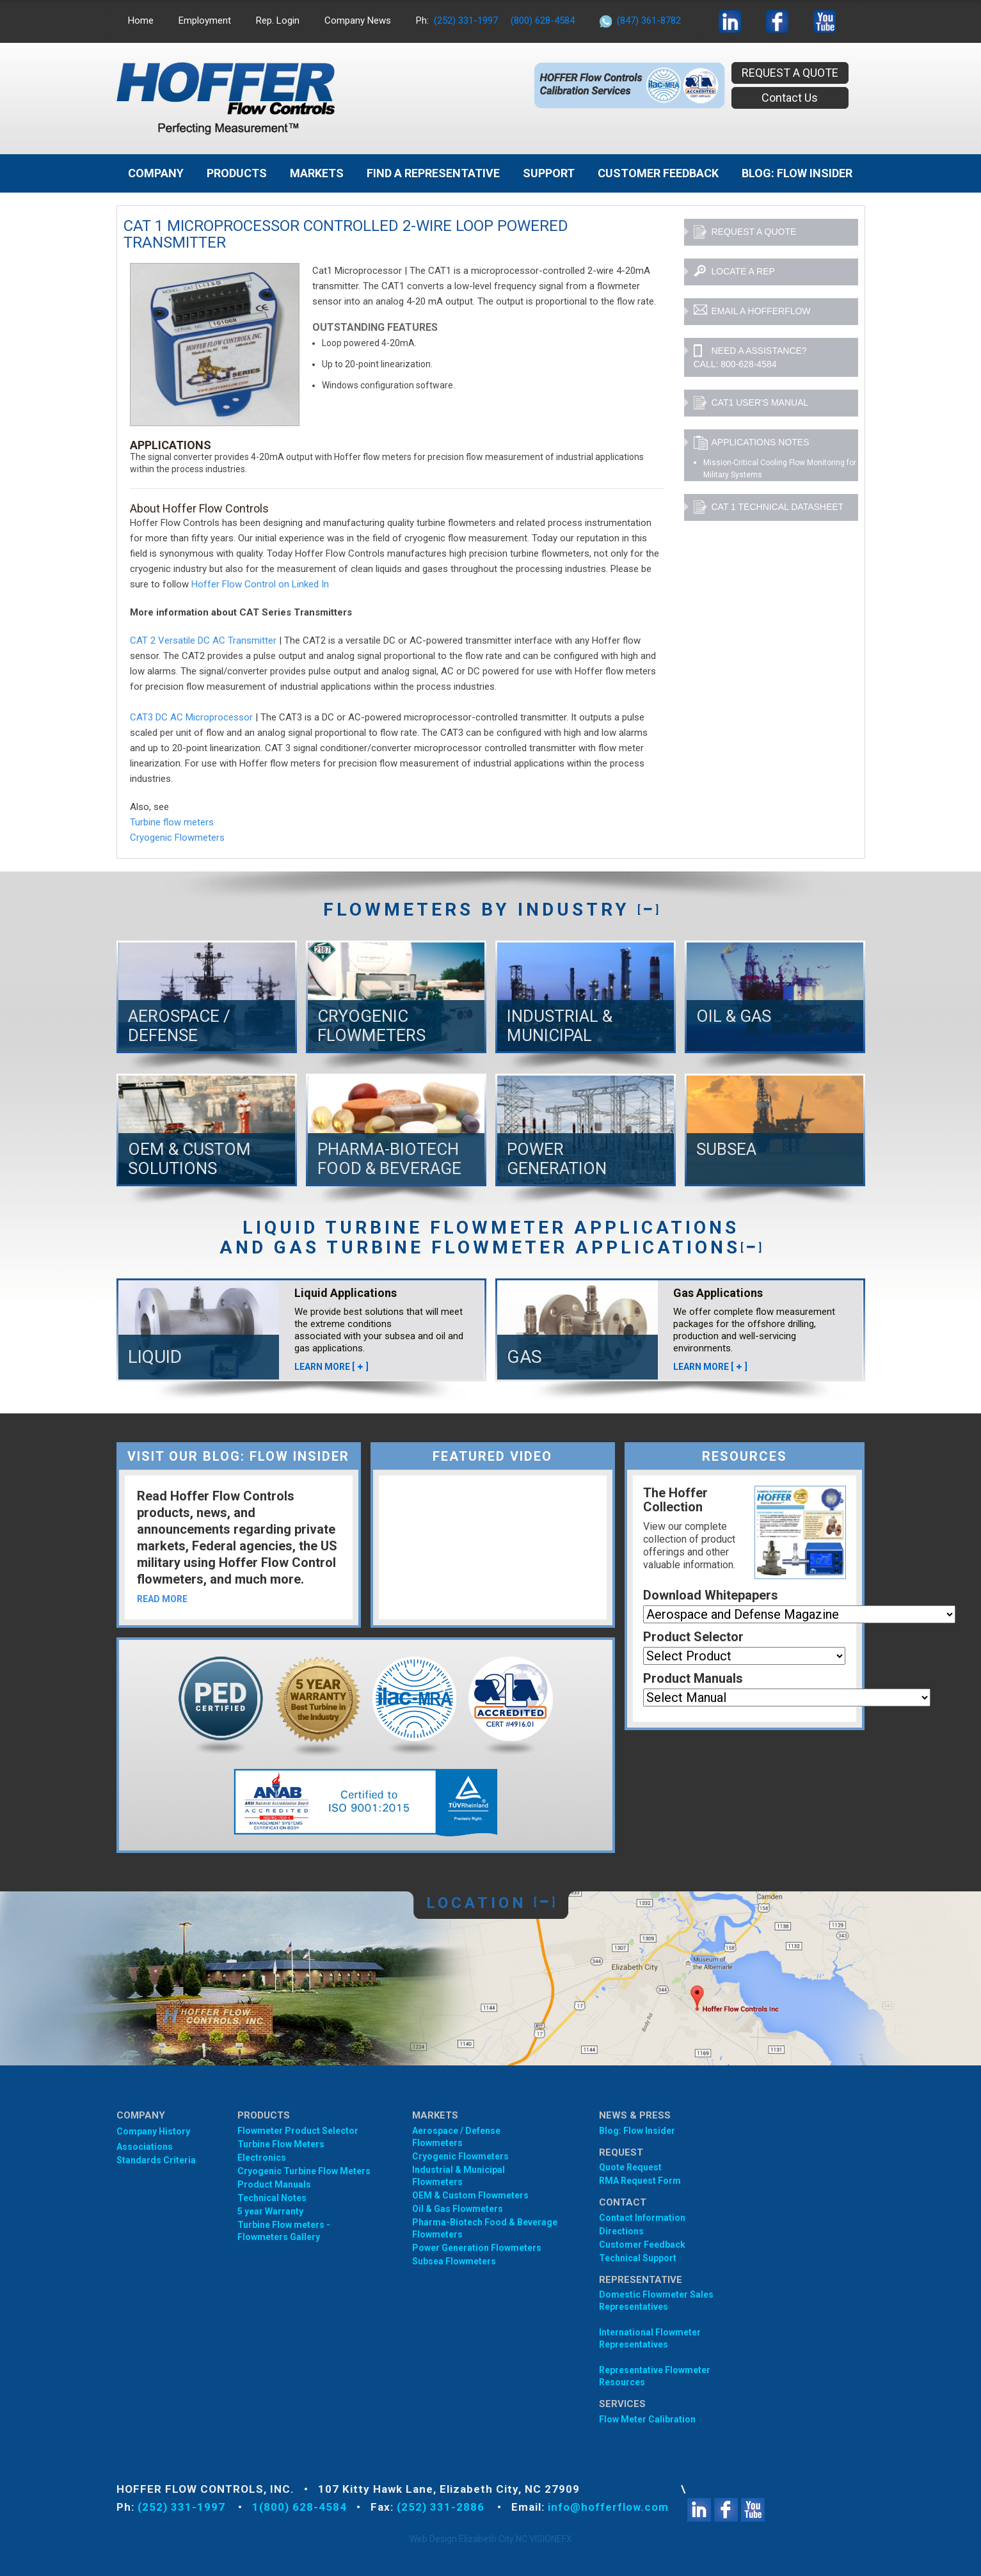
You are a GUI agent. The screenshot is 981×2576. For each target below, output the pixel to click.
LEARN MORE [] (331, 1367)
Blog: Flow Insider (637, 2131)
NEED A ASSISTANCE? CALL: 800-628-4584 (750, 356)
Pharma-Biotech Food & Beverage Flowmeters (484, 2228)
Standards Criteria (156, 2160)
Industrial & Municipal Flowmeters (458, 2176)
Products (237, 173)
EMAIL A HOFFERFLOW (752, 312)
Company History (153, 2131)
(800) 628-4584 (543, 20)
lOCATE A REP (734, 272)
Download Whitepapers (710, 1595)
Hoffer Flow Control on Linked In (260, 584)
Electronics (261, 2157)
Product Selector (693, 1636)
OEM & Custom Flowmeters (470, 2195)
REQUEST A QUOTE (790, 72)
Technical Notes (272, 2198)
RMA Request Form (640, 2180)
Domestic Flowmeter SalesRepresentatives (656, 2300)
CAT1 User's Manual (751, 403)
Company (156, 173)
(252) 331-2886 (442, 2506)
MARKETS (317, 173)
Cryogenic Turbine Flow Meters (304, 2171)
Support (549, 173)
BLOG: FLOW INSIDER (797, 173)
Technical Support (637, 2258)
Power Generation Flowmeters (476, 2248)
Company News (357, 20)
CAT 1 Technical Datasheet (769, 507)
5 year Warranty (270, 2211)
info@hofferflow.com (608, 2506)
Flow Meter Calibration (647, 2419)
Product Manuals (693, 1678)
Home (141, 20)
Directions (621, 2231)
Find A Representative (433, 173)
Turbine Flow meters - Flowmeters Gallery (283, 2231)
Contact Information (642, 2218)
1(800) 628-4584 (299, 2506)
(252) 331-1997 (466, 20)
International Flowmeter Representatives (650, 2338)
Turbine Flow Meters (280, 2144)
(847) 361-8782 (649, 20)
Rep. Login (277, 20)
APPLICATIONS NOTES (752, 443)
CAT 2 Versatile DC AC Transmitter (203, 640)
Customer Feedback (658, 173)
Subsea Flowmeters (454, 2261)
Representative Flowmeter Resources (654, 2376)
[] (647, 909)
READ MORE (162, 1599)
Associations (144, 2147)
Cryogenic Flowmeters (177, 837)
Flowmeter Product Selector (297, 2131)
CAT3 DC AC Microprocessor (191, 717)
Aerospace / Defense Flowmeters (456, 2137)
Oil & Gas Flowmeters (457, 2209)
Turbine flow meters (172, 822)
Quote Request (630, 2167)
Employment (205, 20)
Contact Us (790, 97)
